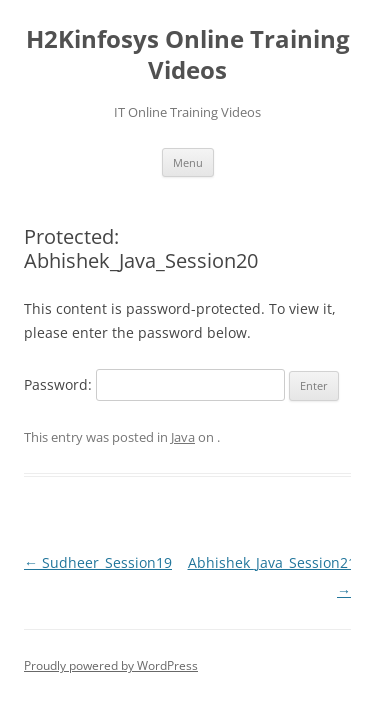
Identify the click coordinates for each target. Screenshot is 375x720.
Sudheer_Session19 (98, 562)
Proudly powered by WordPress (111, 665)
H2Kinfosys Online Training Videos (188, 55)
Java (183, 437)
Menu (188, 162)
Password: (154, 384)
